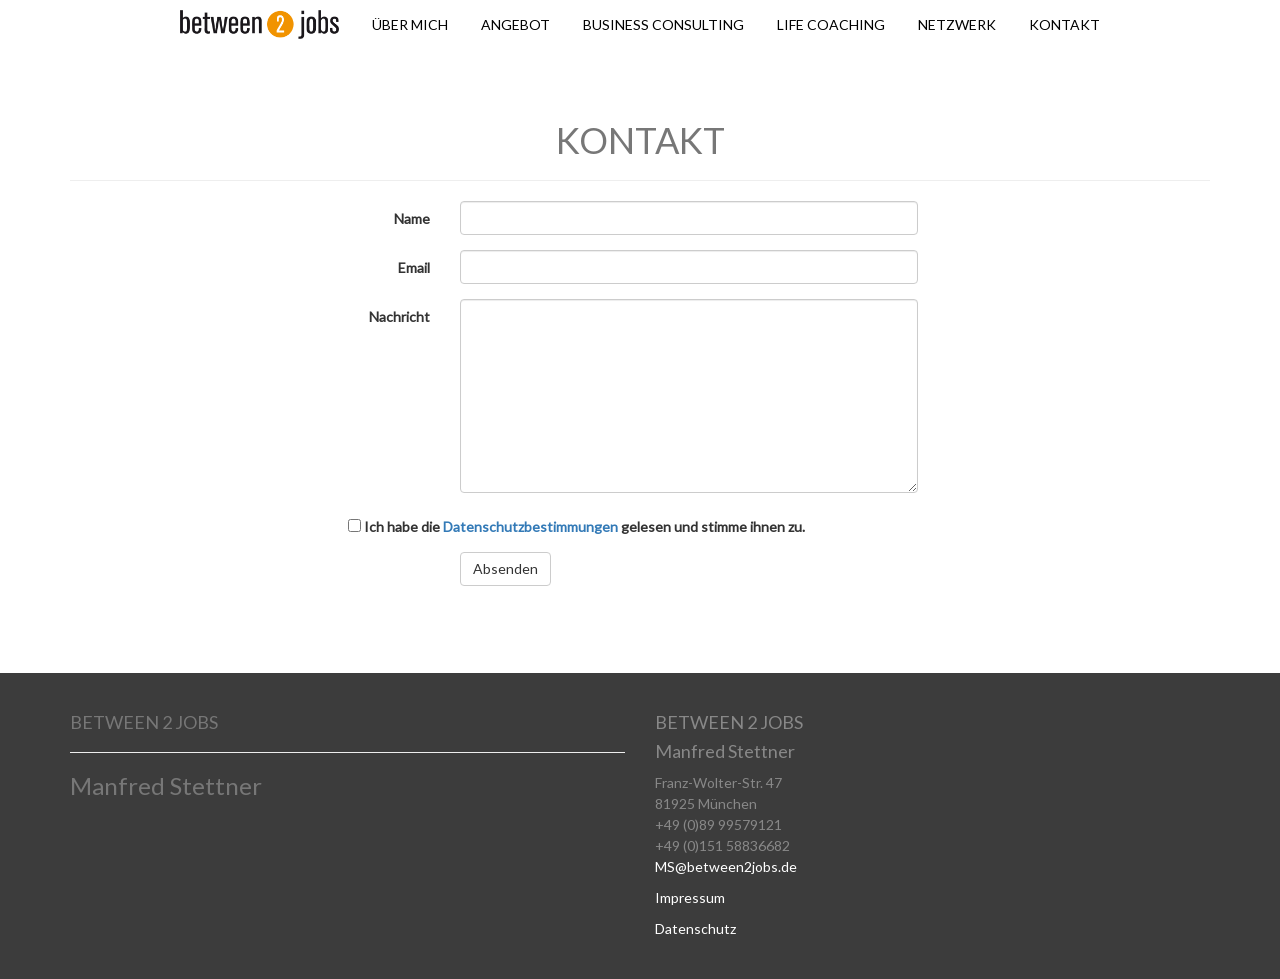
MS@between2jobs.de (726, 866)
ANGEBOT (515, 24)
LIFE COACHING (831, 24)
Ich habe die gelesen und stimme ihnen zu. (576, 526)
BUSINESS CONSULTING (663, 24)
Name (412, 218)
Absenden (505, 568)
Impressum (690, 897)
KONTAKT (1064, 24)
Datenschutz (695, 928)
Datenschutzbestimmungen (530, 526)
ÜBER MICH (410, 24)
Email (414, 267)
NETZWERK (957, 24)
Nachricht (399, 316)
